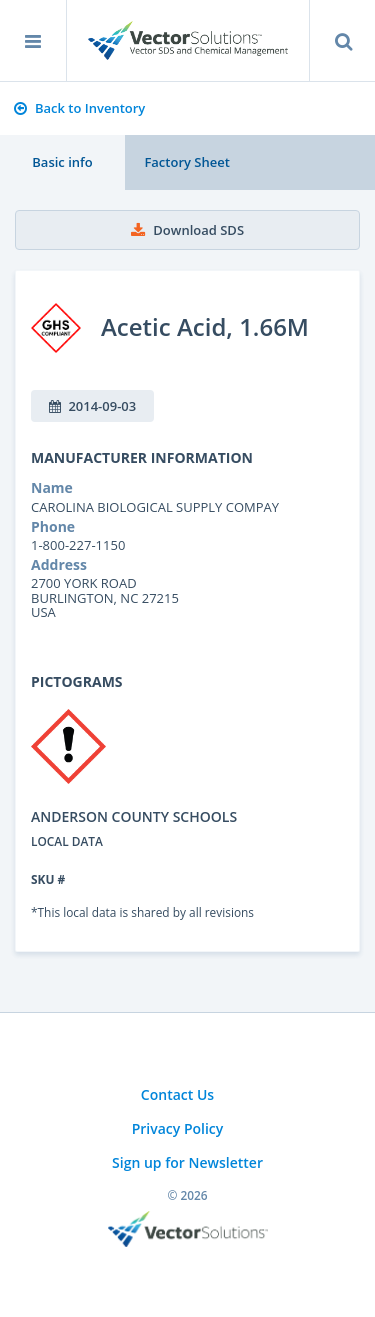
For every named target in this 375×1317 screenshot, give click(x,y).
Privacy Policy (178, 1128)
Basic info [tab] (62, 162)
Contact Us (177, 1094)
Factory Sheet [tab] (186, 162)
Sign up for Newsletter (187, 1162)
